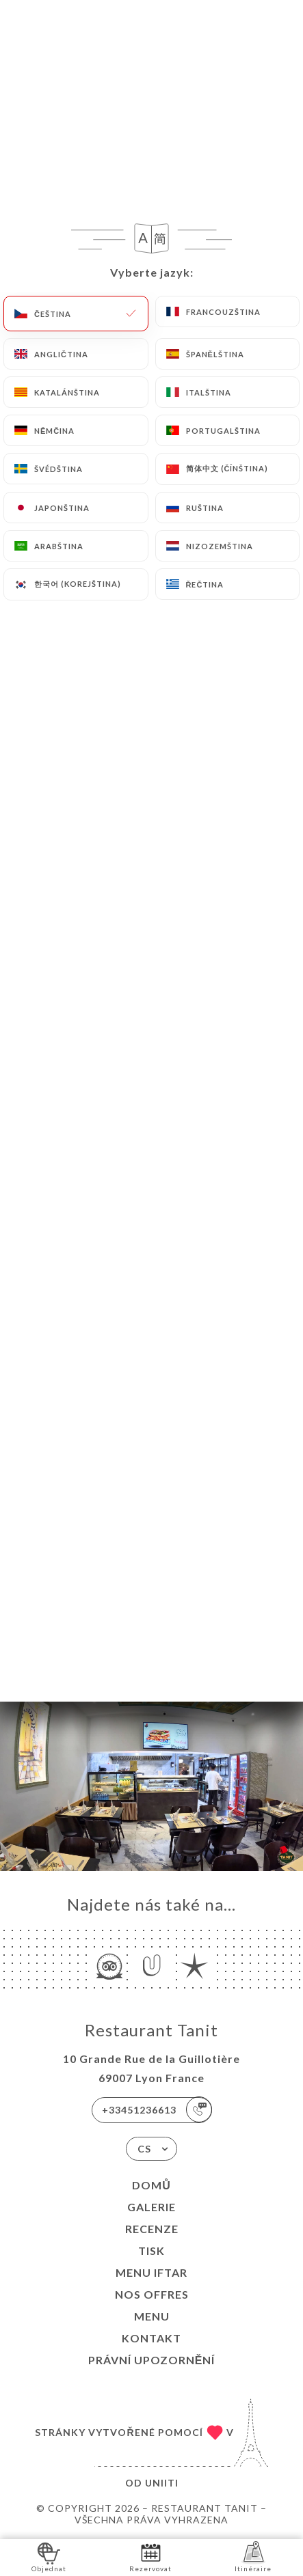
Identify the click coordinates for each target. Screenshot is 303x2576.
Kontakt (151, 2337)
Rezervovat (150, 2556)
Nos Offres (152, 2294)
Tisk (151, 2250)
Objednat (48, 2556)
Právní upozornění (151, 2359)
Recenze (152, 2228)
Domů (151, 2184)
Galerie (151, 2206)
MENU (152, 2316)
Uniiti (162, 2483)
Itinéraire (253, 2556)
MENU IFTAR (151, 2272)
